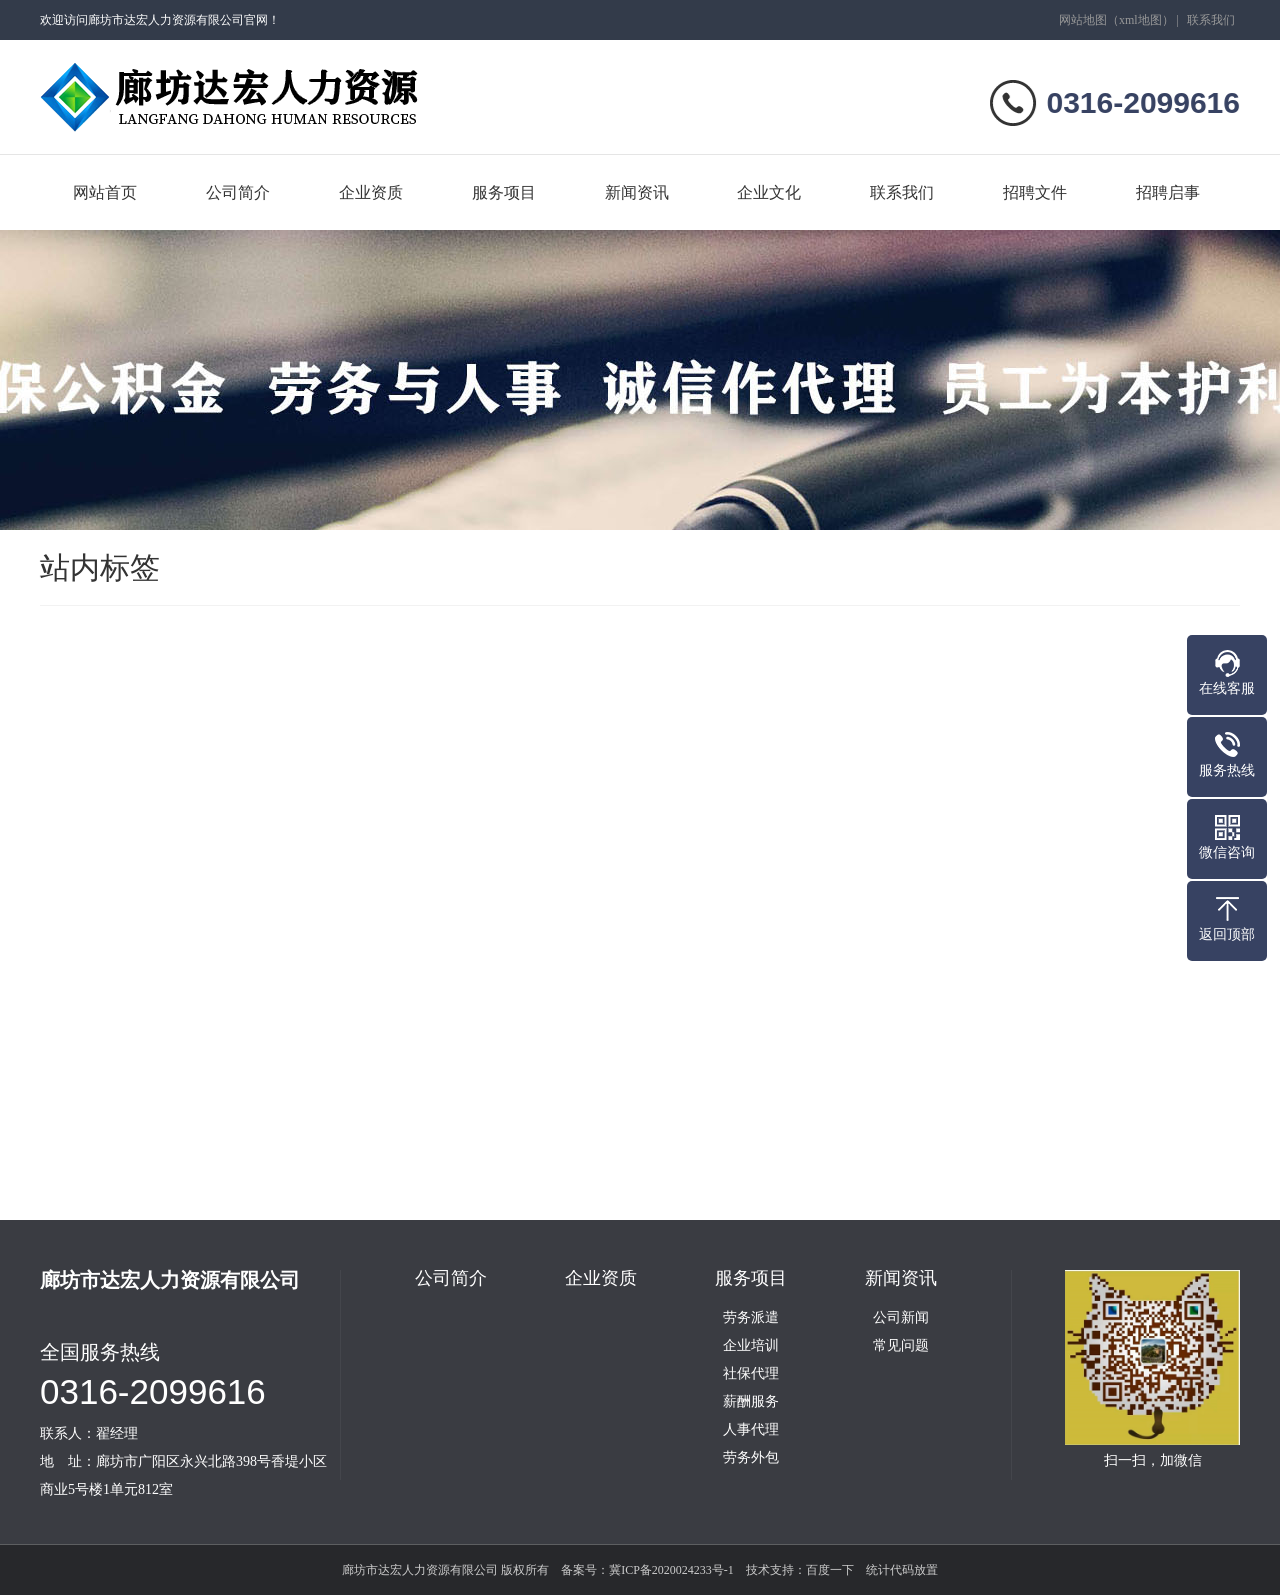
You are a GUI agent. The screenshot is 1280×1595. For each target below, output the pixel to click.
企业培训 (751, 1346)
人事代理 (751, 1430)
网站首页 (105, 192)
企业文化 (769, 192)
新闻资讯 (637, 192)
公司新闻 (901, 1318)
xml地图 (1140, 20)
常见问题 (901, 1346)
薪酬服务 (751, 1402)
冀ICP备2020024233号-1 (671, 1570)
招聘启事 (1168, 192)
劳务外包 (751, 1458)
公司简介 (238, 192)
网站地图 (1083, 20)
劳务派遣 (751, 1318)
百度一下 (830, 1570)
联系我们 (1211, 20)
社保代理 (751, 1374)
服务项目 (504, 192)
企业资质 (371, 192)
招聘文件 (1035, 192)
